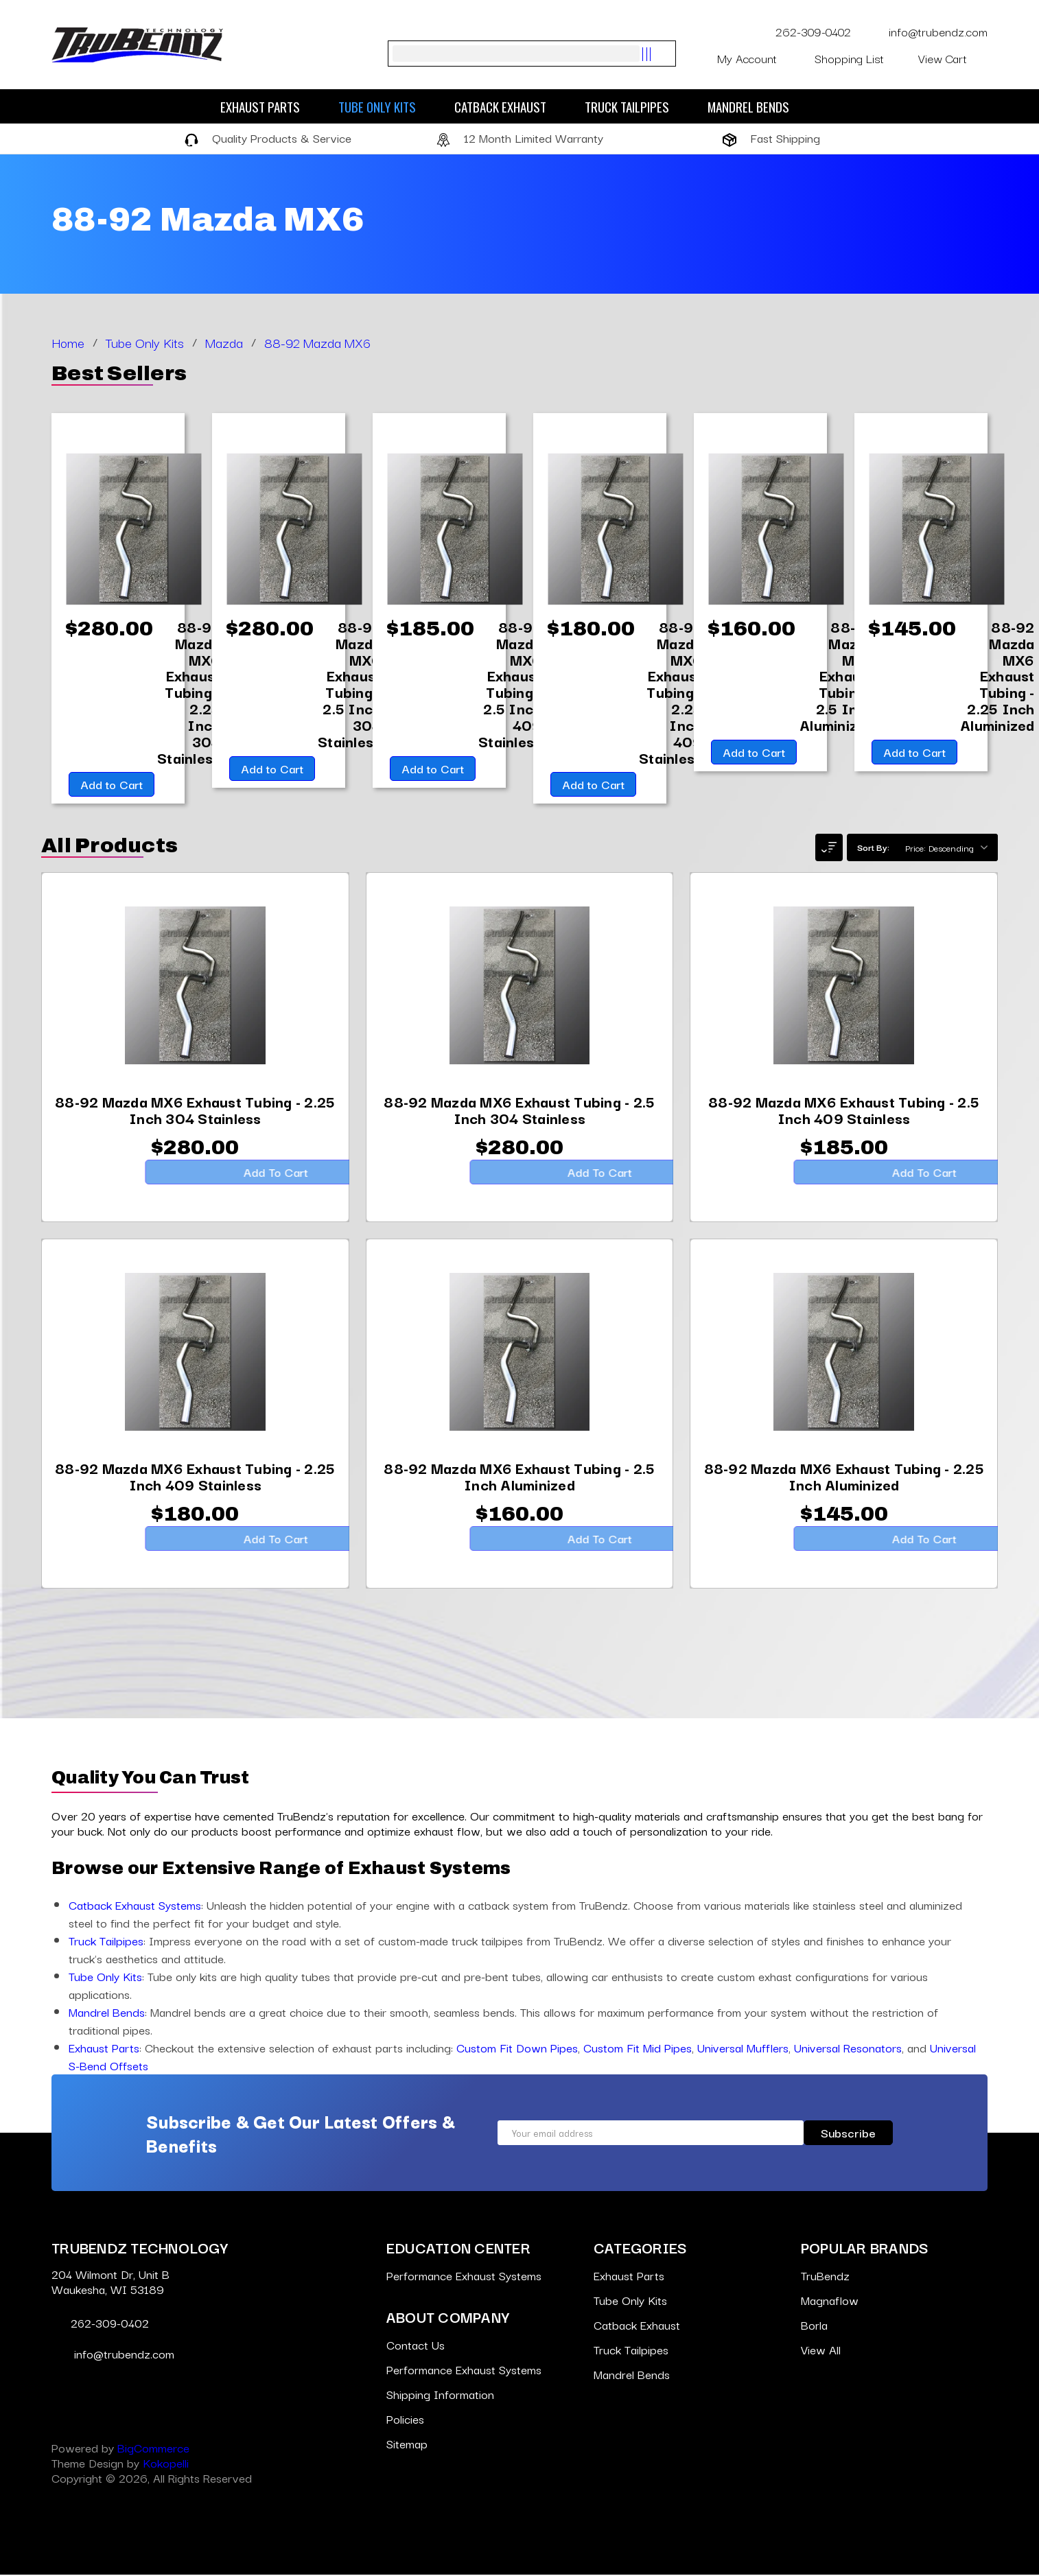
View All (821, 2350)
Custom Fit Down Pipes (517, 2048)
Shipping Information (440, 2395)
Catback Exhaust (507, 106)
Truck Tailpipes (634, 106)
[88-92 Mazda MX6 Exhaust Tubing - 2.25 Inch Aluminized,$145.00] (998, 676)
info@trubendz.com (928, 31)
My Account (757, 58)
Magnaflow (830, 2301)
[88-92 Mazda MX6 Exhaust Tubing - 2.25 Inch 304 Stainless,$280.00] (188, 692)
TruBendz (825, 2276)
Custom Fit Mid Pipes (637, 2048)
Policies (405, 2420)
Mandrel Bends (755, 106)
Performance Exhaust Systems (463, 2276)
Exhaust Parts (267, 106)
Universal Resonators (848, 2048)
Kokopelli (166, 2464)
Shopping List (858, 58)
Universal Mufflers (743, 2048)
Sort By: (873, 848)
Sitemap (407, 2444)
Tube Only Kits (384, 106)
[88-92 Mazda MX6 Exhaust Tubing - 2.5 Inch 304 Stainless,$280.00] (349, 684)
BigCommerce (153, 2448)
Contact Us (415, 2346)
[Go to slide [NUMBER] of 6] (45, 967)
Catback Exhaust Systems (135, 1906)
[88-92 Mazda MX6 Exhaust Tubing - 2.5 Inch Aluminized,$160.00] (837, 676)
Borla (814, 2326)
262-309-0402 (804, 31)
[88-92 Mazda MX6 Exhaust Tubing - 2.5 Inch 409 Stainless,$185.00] (509, 684)
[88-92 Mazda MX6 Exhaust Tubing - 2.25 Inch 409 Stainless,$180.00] (670, 692)
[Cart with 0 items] (953, 58)
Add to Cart (109, 785)
